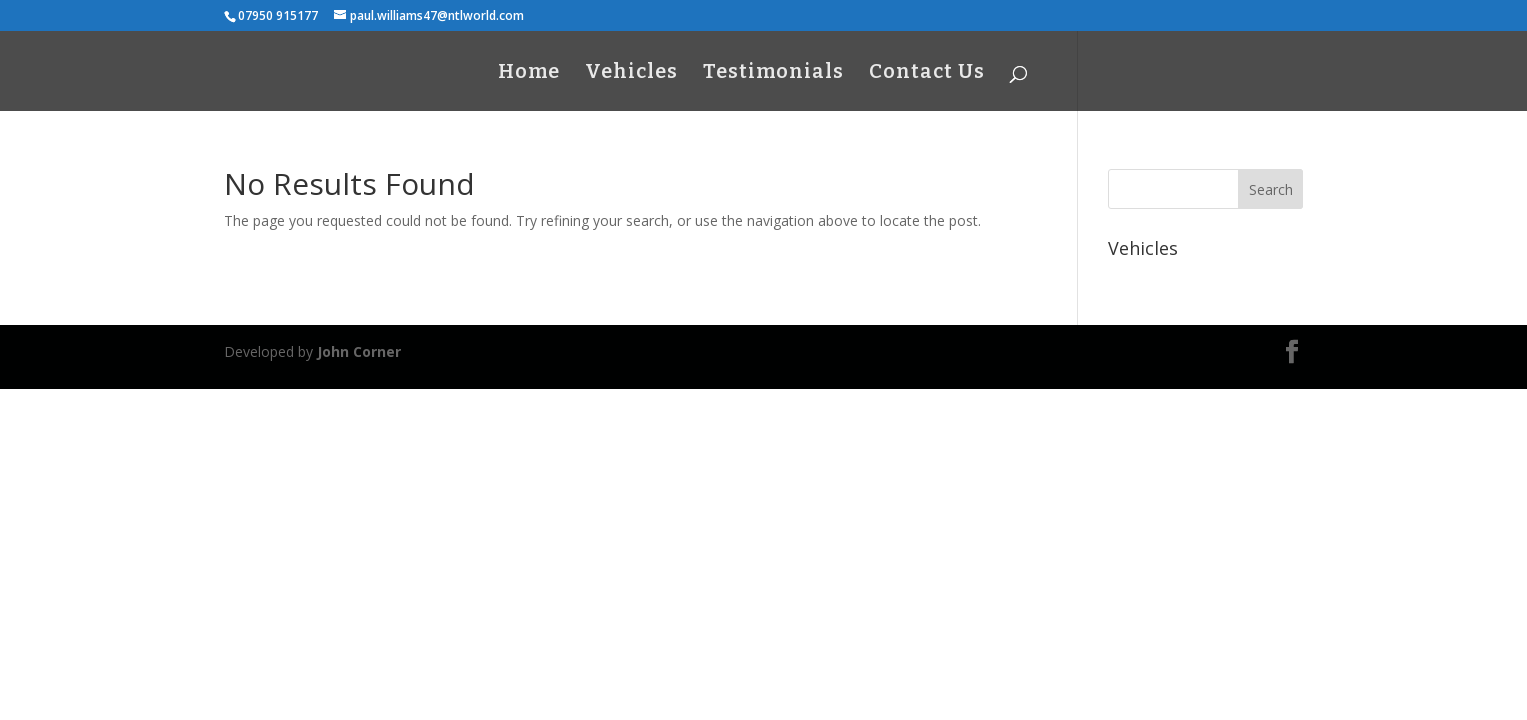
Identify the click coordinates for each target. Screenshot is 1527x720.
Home (529, 73)
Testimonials (773, 73)
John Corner (359, 351)
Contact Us (927, 73)
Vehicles (631, 73)
